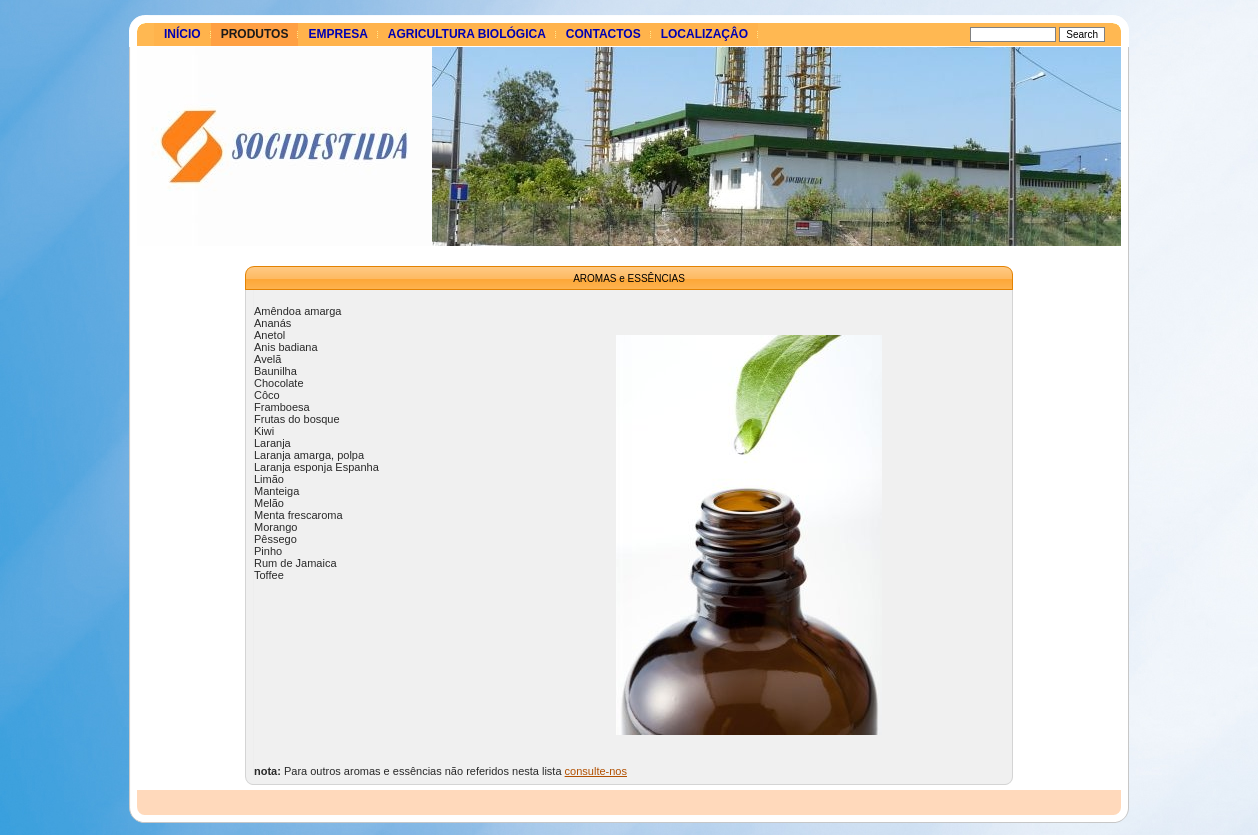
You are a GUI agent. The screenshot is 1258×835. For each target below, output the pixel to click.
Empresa (337, 34)
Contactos (603, 34)
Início (182, 34)
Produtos (255, 34)
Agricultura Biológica (467, 34)
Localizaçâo (704, 34)
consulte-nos (596, 771)
